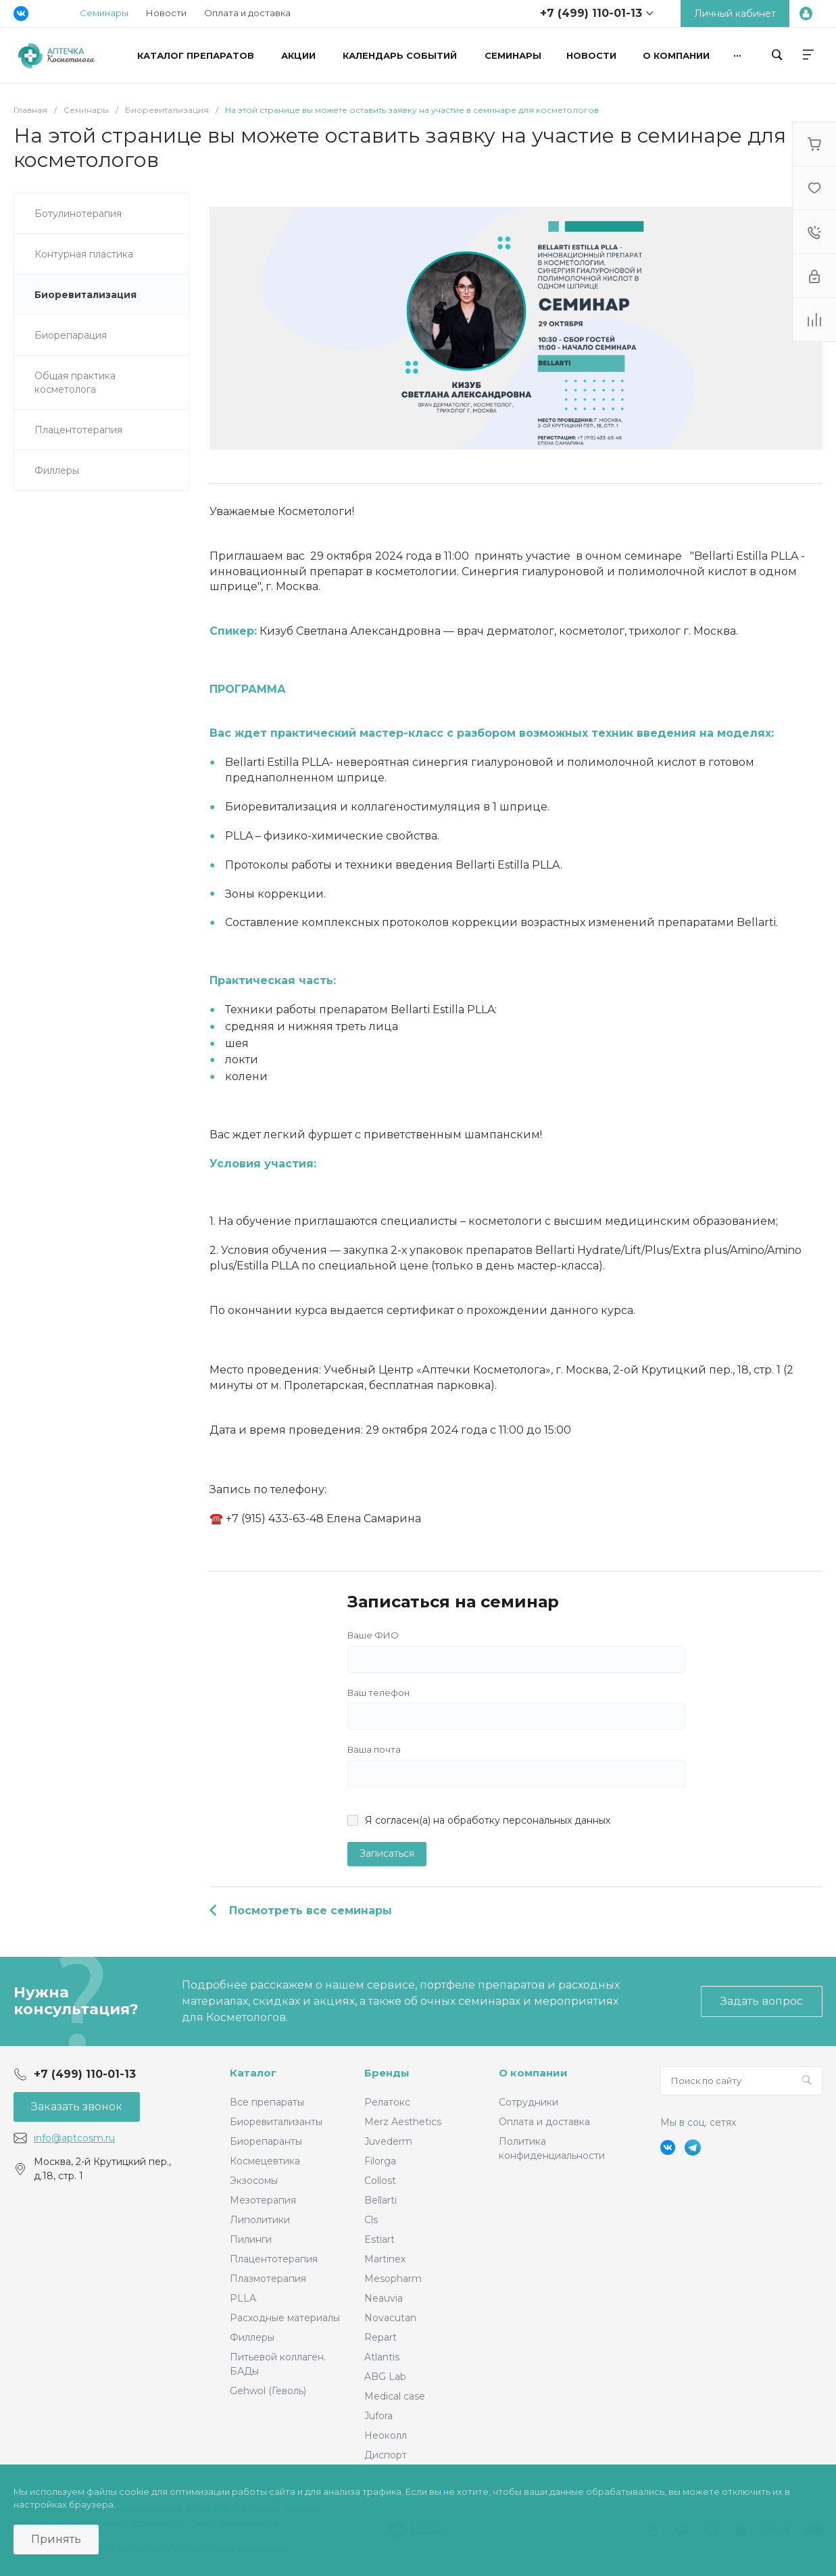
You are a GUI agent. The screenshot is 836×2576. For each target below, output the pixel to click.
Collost (380, 2180)
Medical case (394, 2396)
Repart (380, 2337)
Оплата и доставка (247, 12)
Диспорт (385, 2455)
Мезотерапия (263, 2200)
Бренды (387, 2072)
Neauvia (383, 2298)
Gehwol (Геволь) (268, 2391)
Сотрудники (528, 2102)
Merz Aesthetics (402, 2122)
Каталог (253, 2072)
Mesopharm (393, 2279)
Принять (56, 2539)
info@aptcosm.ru (74, 2138)
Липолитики (260, 2220)
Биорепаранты (266, 2141)
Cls (371, 2220)
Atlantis (381, 2357)
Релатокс (387, 2102)
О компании (533, 2072)
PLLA (243, 2298)
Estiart (379, 2239)
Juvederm (388, 2141)
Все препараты (267, 2102)
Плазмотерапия (268, 2279)
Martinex (384, 2259)
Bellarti (380, 2200)
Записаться (387, 1853)
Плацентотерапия (274, 2259)
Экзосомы (254, 2180)
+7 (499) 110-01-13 (591, 13)
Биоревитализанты (276, 2122)
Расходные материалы (285, 2318)
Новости (166, 12)
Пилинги (251, 2239)
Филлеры (252, 2337)
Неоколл (385, 2435)
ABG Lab (385, 2377)
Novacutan (390, 2318)
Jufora (378, 2416)
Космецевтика (265, 2161)
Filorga (380, 2161)
